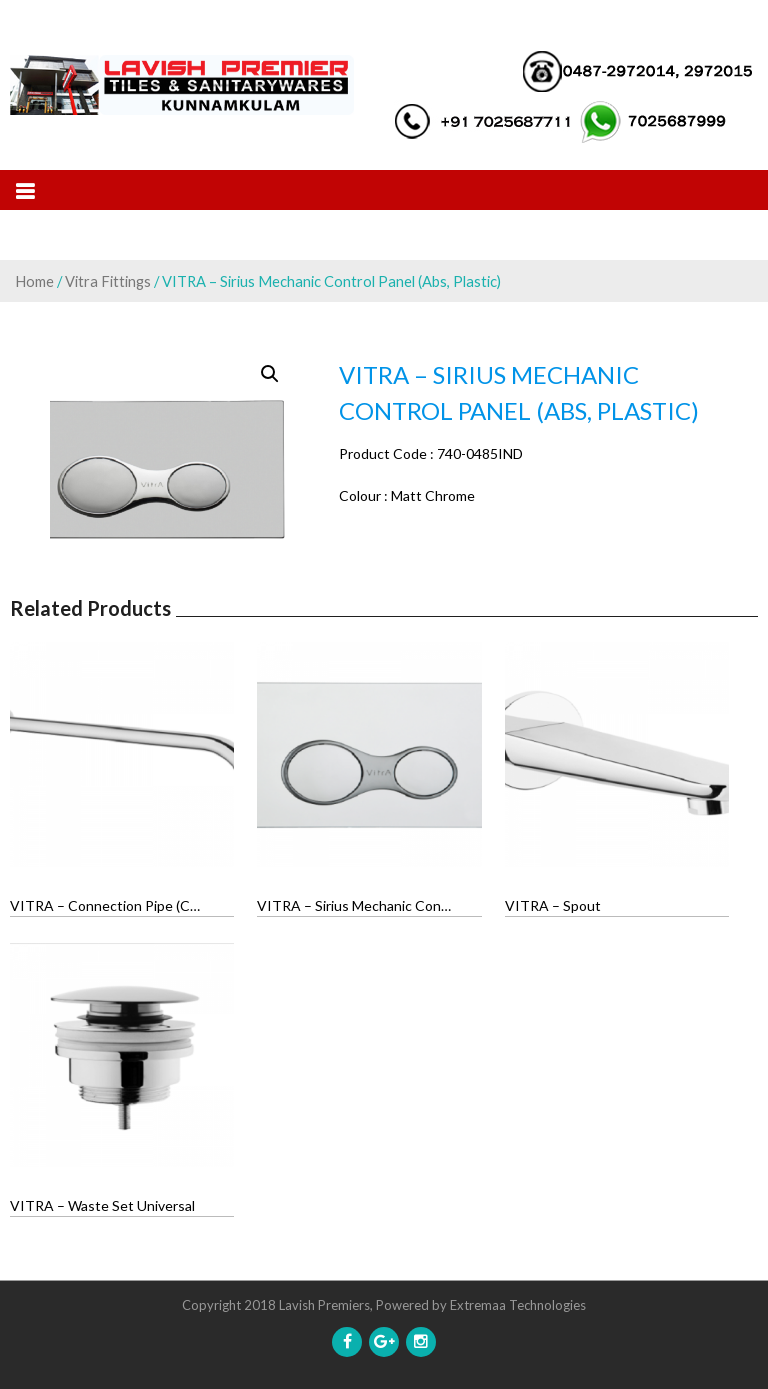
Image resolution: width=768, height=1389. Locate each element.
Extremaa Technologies (518, 1305)
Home (34, 281)
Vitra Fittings (108, 281)
